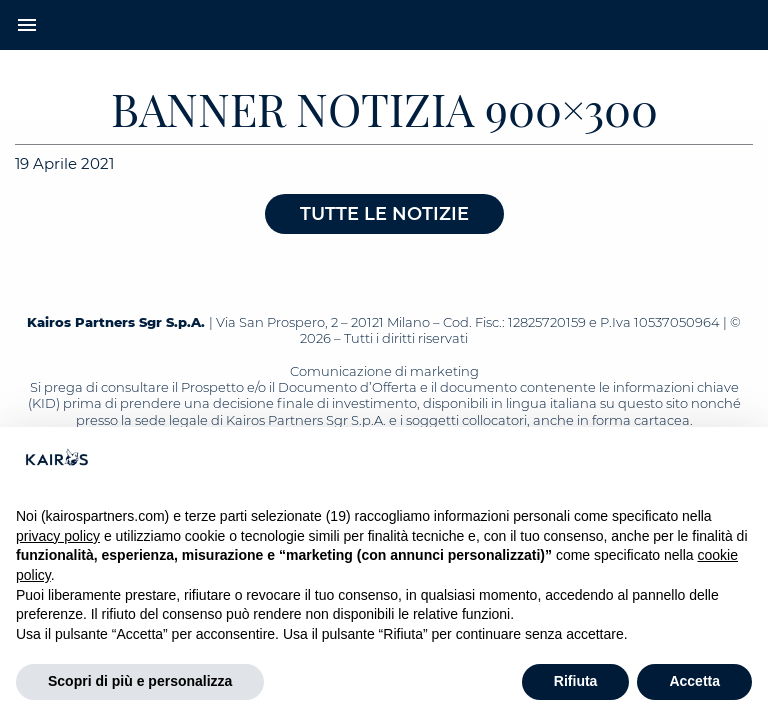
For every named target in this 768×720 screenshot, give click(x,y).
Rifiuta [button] (576, 681)
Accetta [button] (694, 681)
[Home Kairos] (384, 25)
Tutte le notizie (384, 214)
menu (27, 25)
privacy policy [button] (58, 536)
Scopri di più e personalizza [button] (140, 681)
